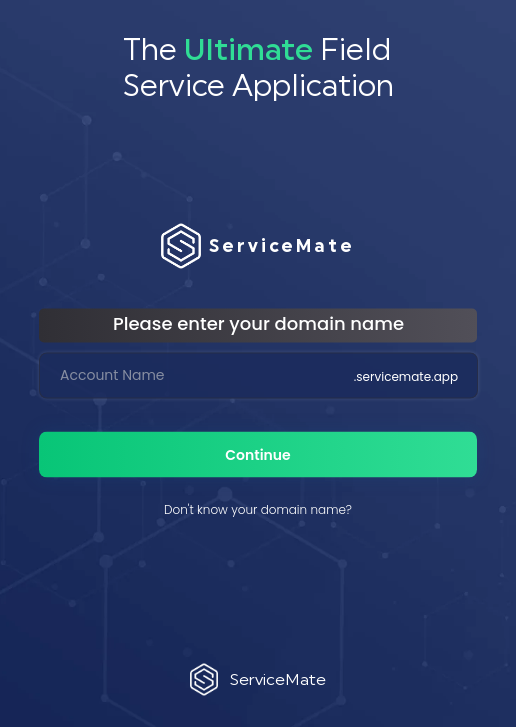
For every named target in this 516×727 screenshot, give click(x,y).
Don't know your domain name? (258, 508)
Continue (257, 454)
